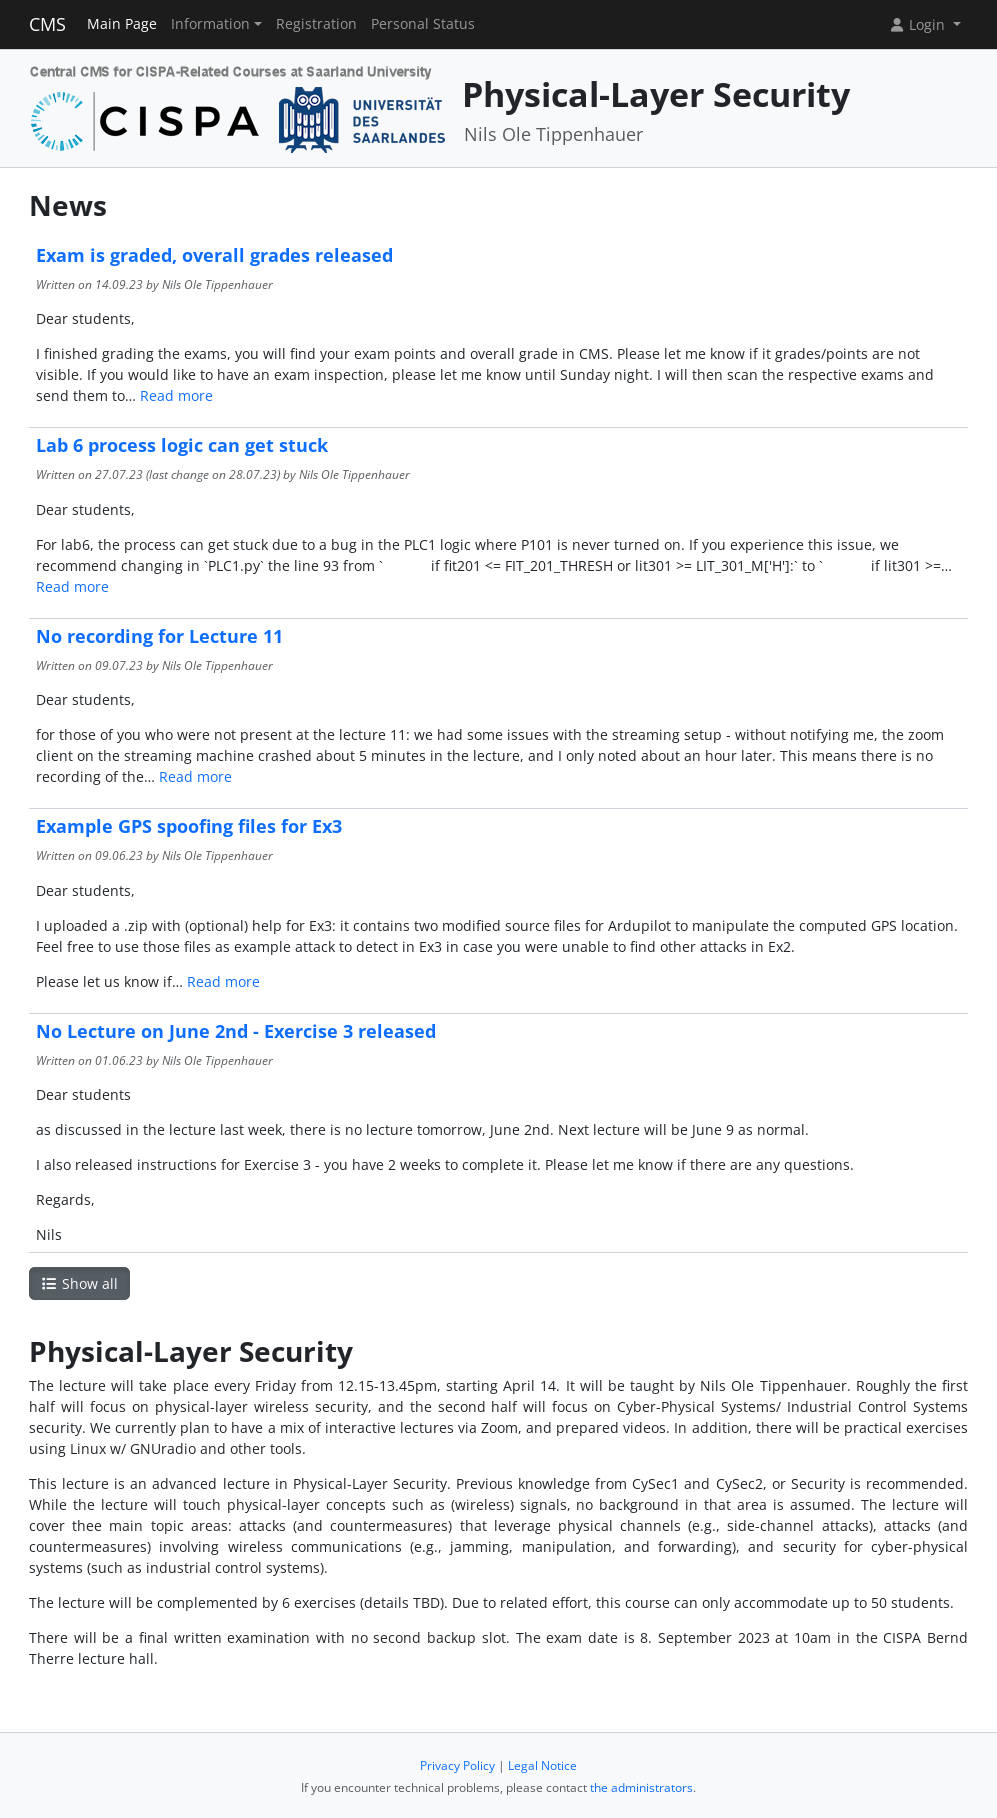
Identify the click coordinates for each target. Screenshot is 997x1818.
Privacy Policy (457, 1765)
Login (919, 24)
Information (210, 24)
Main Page (122, 24)
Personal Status (423, 24)
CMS (47, 24)
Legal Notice (542, 1765)
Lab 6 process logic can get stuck (182, 445)
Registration (316, 24)
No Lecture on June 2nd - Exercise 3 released (236, 1031)
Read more (176, 395)
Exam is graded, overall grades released (214, 255)
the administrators (641, 1787)
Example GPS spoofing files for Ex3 (189, 826)
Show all (80, 1283)
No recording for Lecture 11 (159, 636)
